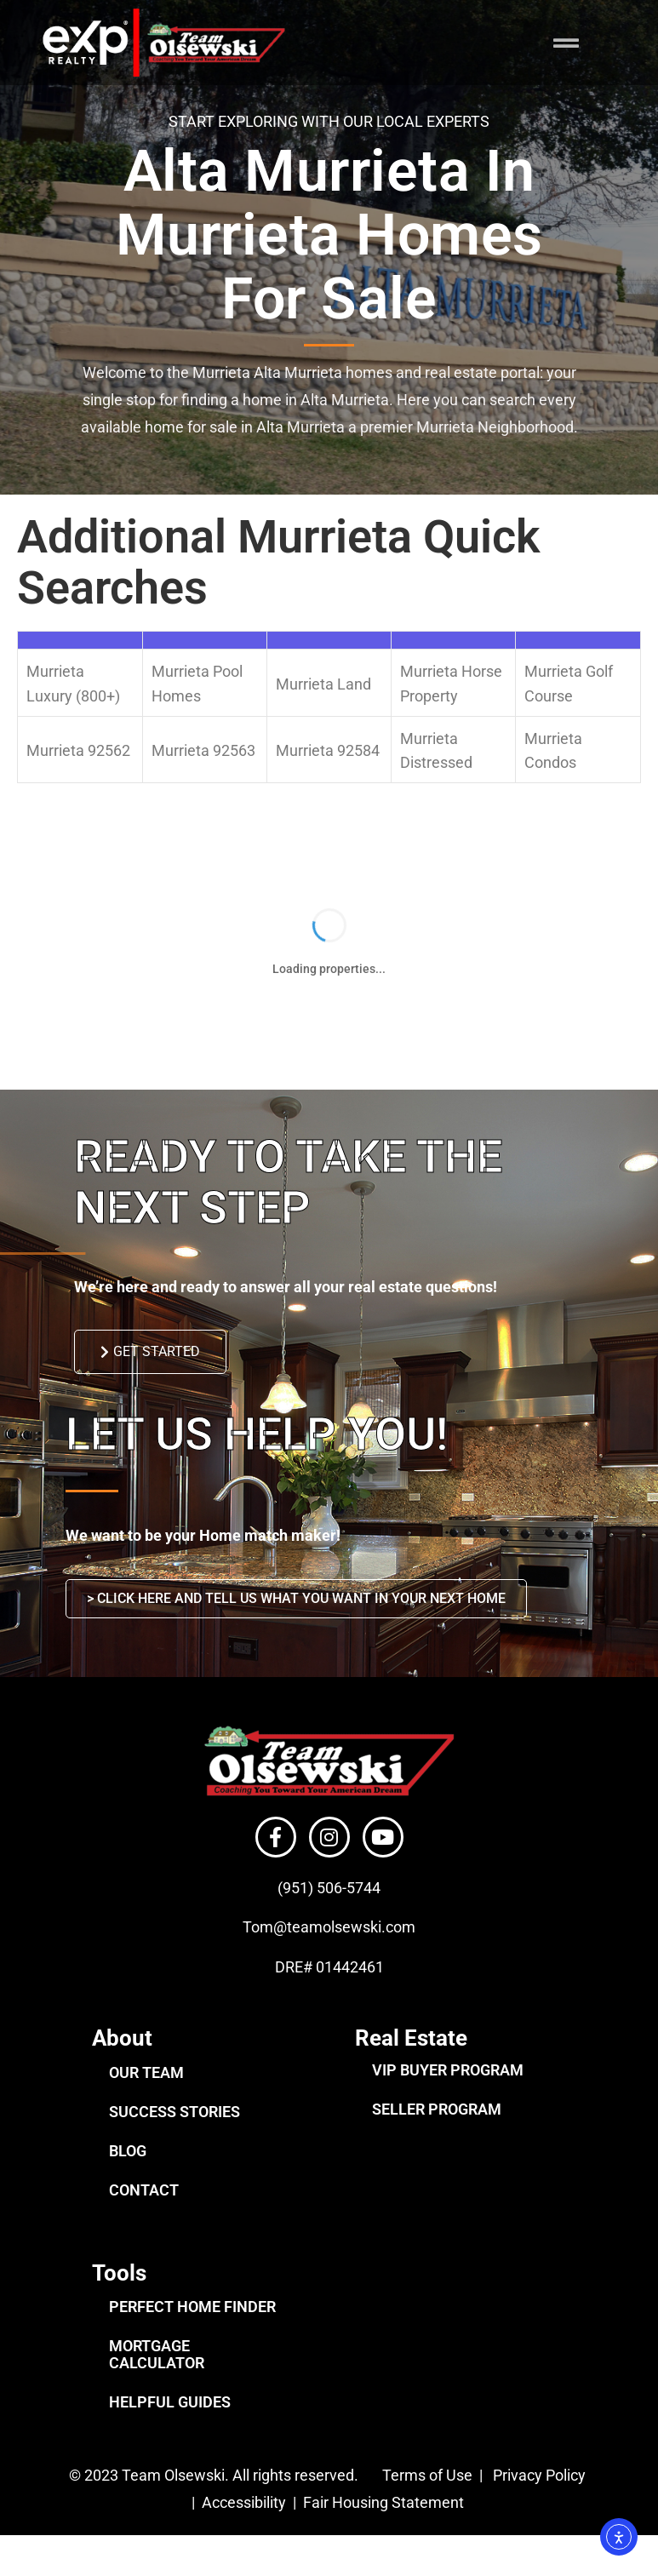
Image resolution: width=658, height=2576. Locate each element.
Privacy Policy (539, 2499)
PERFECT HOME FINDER (192, 2330)
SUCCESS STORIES (174, 2135)
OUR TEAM (146, 2096)
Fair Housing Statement (385, 2526)
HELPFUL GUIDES (170, 2426)
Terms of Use (425, 2499)
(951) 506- (312, 1912)
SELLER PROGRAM (436, 2133)
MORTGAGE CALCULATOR (156, 2378)
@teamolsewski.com (344, 1951)
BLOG (127, 2175)
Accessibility (245, 2526)
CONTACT (144, 2214)
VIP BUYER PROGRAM (448, 2094)
